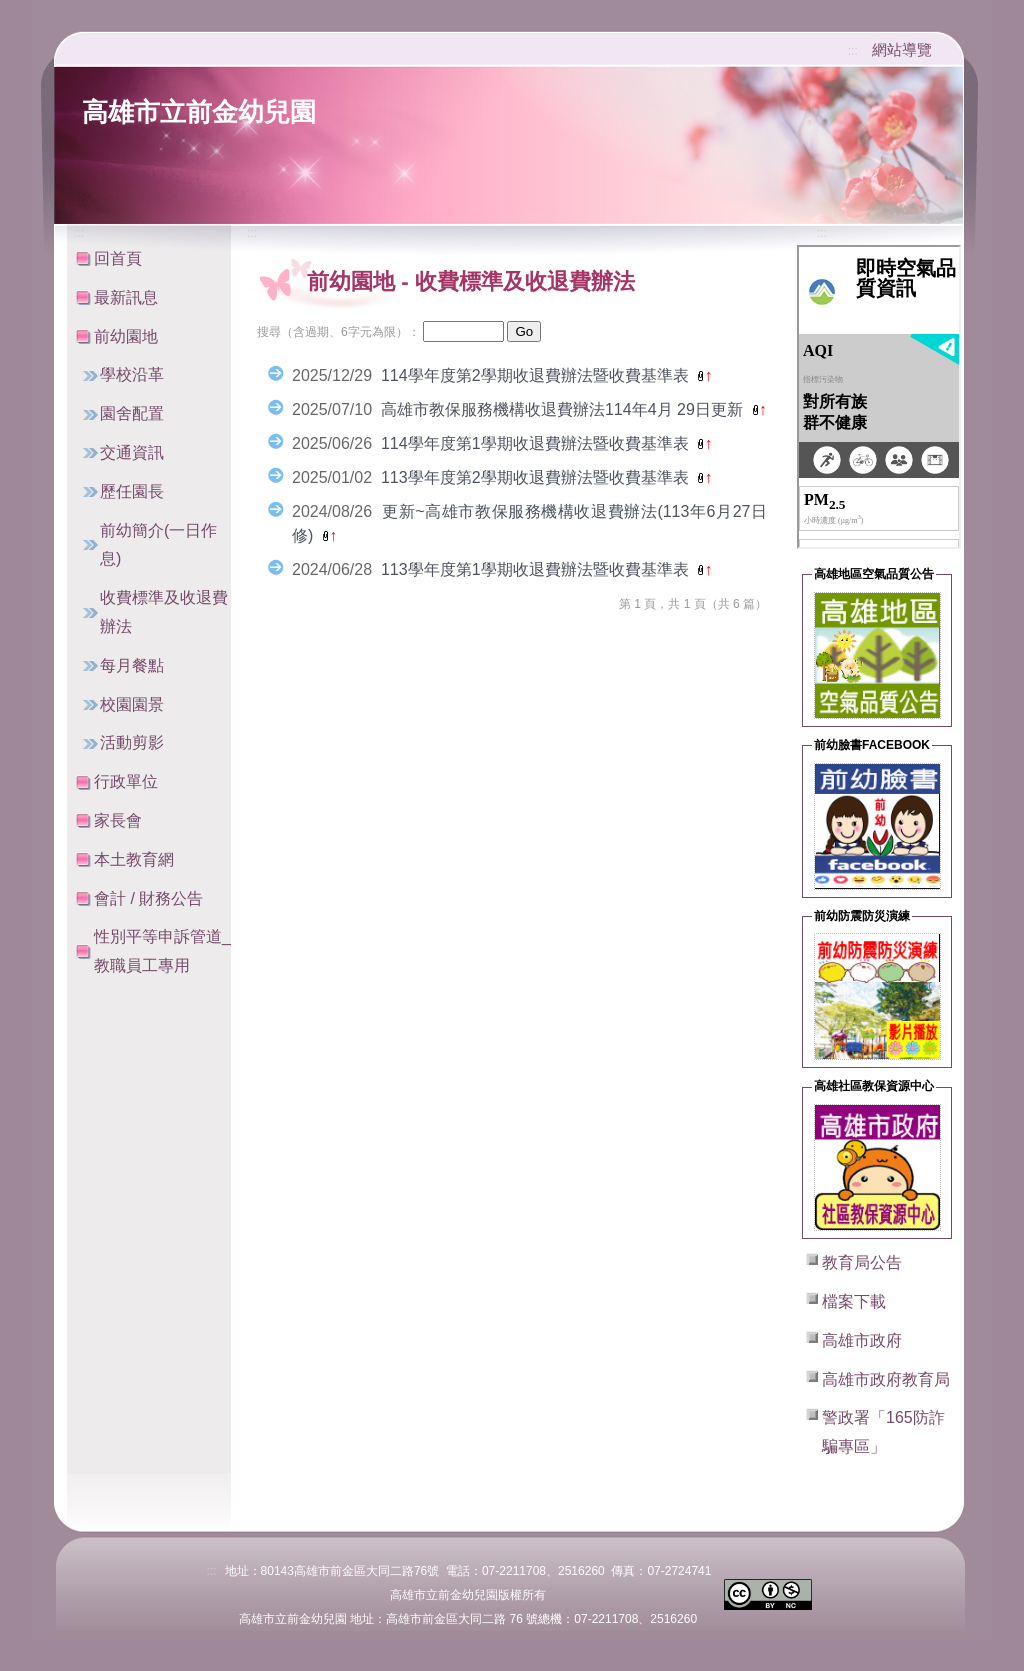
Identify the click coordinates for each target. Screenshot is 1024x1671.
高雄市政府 (862, 1340)
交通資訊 (132, 452)
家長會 (118, 820)
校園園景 (132, 704)
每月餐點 (132, 665)
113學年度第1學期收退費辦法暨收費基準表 (537, 569)
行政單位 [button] (126, 781)
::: (853, 51)
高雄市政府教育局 (886, 1379)
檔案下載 (854, 1301)
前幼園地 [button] (126, 336)
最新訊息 (126, 297)
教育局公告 (862, 1262)
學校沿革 (132, 374)
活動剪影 (132, 742)
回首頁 (118, 258)
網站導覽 (902, 49)
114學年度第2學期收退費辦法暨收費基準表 (537, 375)
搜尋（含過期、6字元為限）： (338, 332)
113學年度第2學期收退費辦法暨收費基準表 (537, 477)
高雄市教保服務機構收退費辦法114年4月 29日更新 (564, 409)
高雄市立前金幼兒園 (199, 112)
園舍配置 (132, 413)
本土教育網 (134, 859)
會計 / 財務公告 (148, 898)
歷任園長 (132, 491)
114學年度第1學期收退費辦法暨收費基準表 (537, 443)
